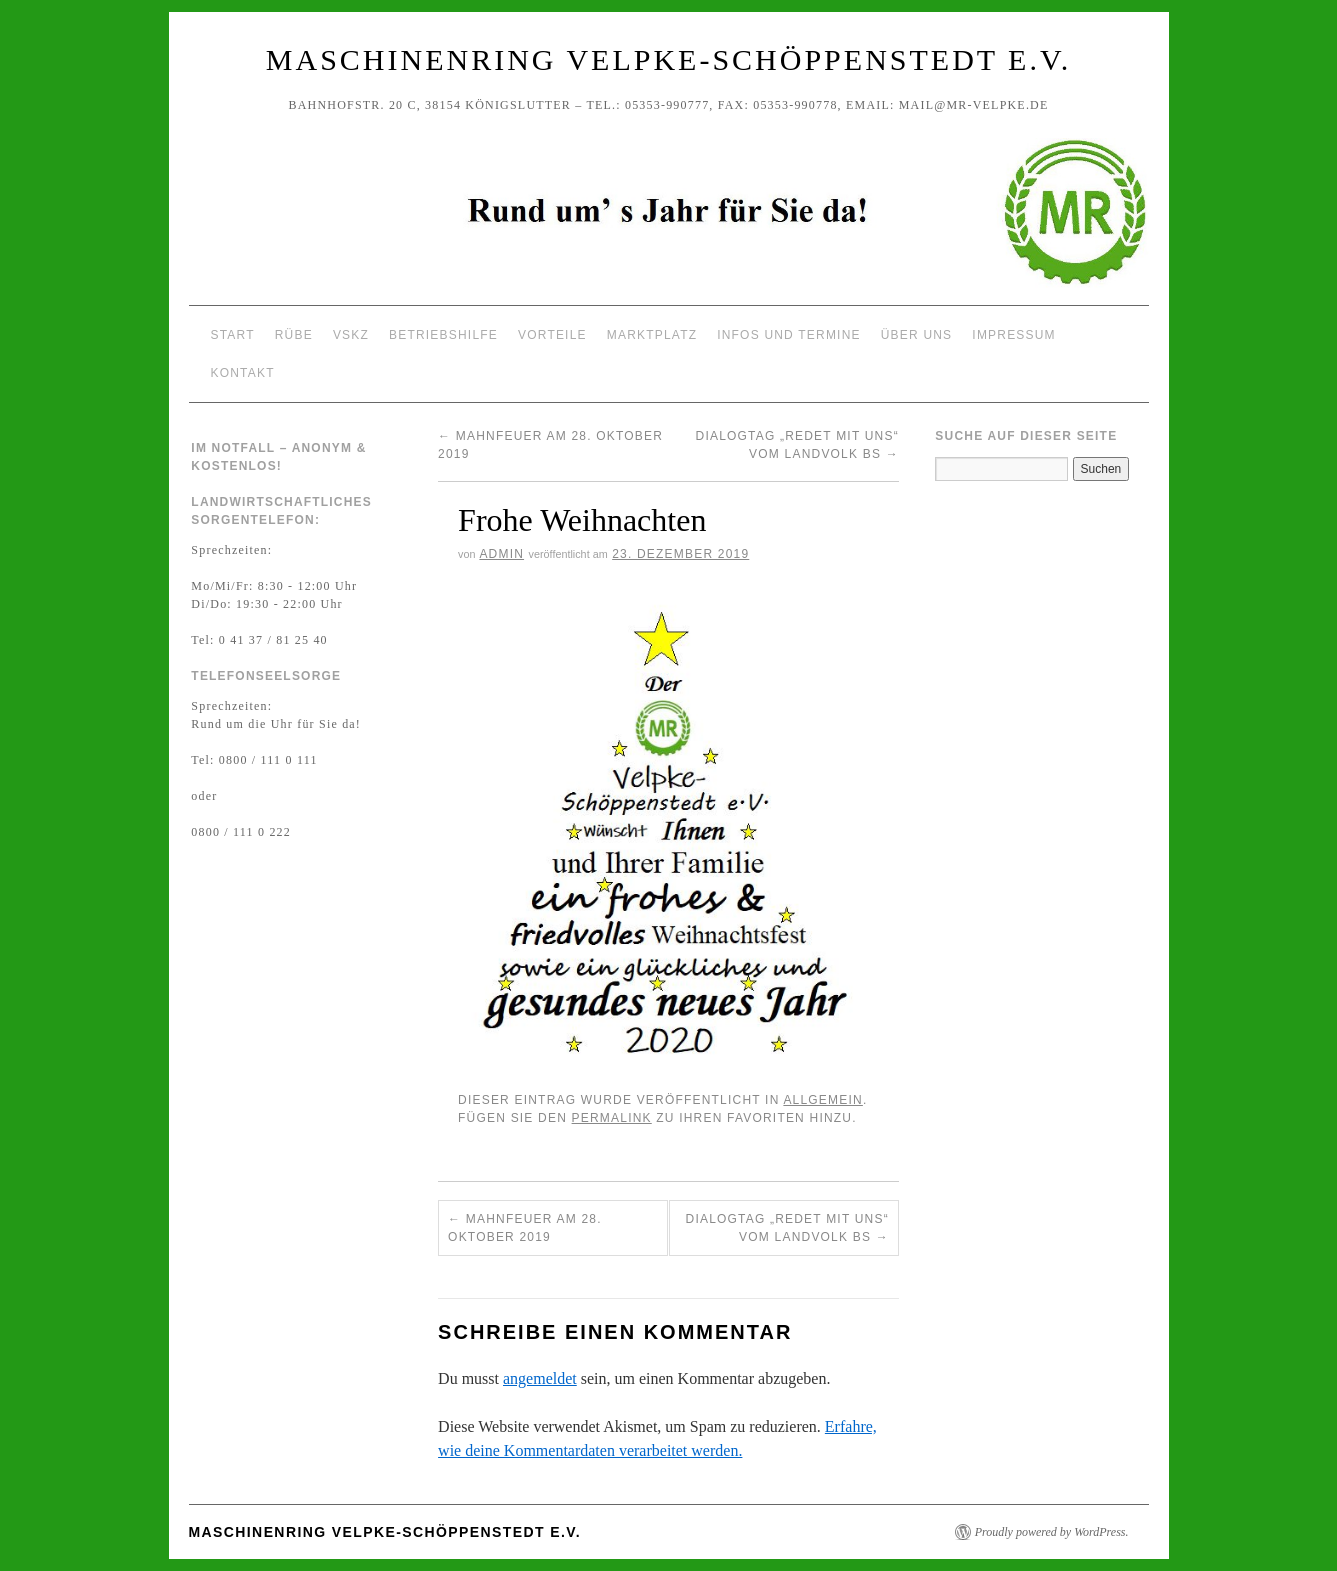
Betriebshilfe (443, 335)
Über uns (917, 335)
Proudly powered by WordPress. (1052, 1532)
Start (233, 335)
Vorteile (552, 335)
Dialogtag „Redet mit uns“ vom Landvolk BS (787, 1228)
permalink (612, 1118)
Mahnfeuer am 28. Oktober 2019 (525, 1228)
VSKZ (351, 335)
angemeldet (540, 1378)
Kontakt (243, 373)
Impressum (1013, 335)
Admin (501, 554)
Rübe (294, 335)
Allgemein (823, 1100)
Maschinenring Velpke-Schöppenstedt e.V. (668, 59)
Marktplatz (652, 335)
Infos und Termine (789, 335)
